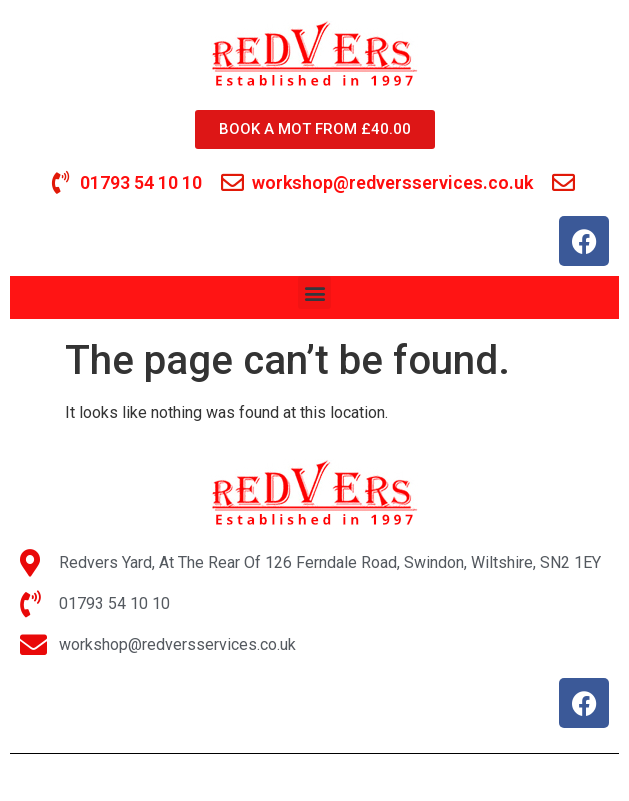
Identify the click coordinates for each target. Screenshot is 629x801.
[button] (314, 292)
